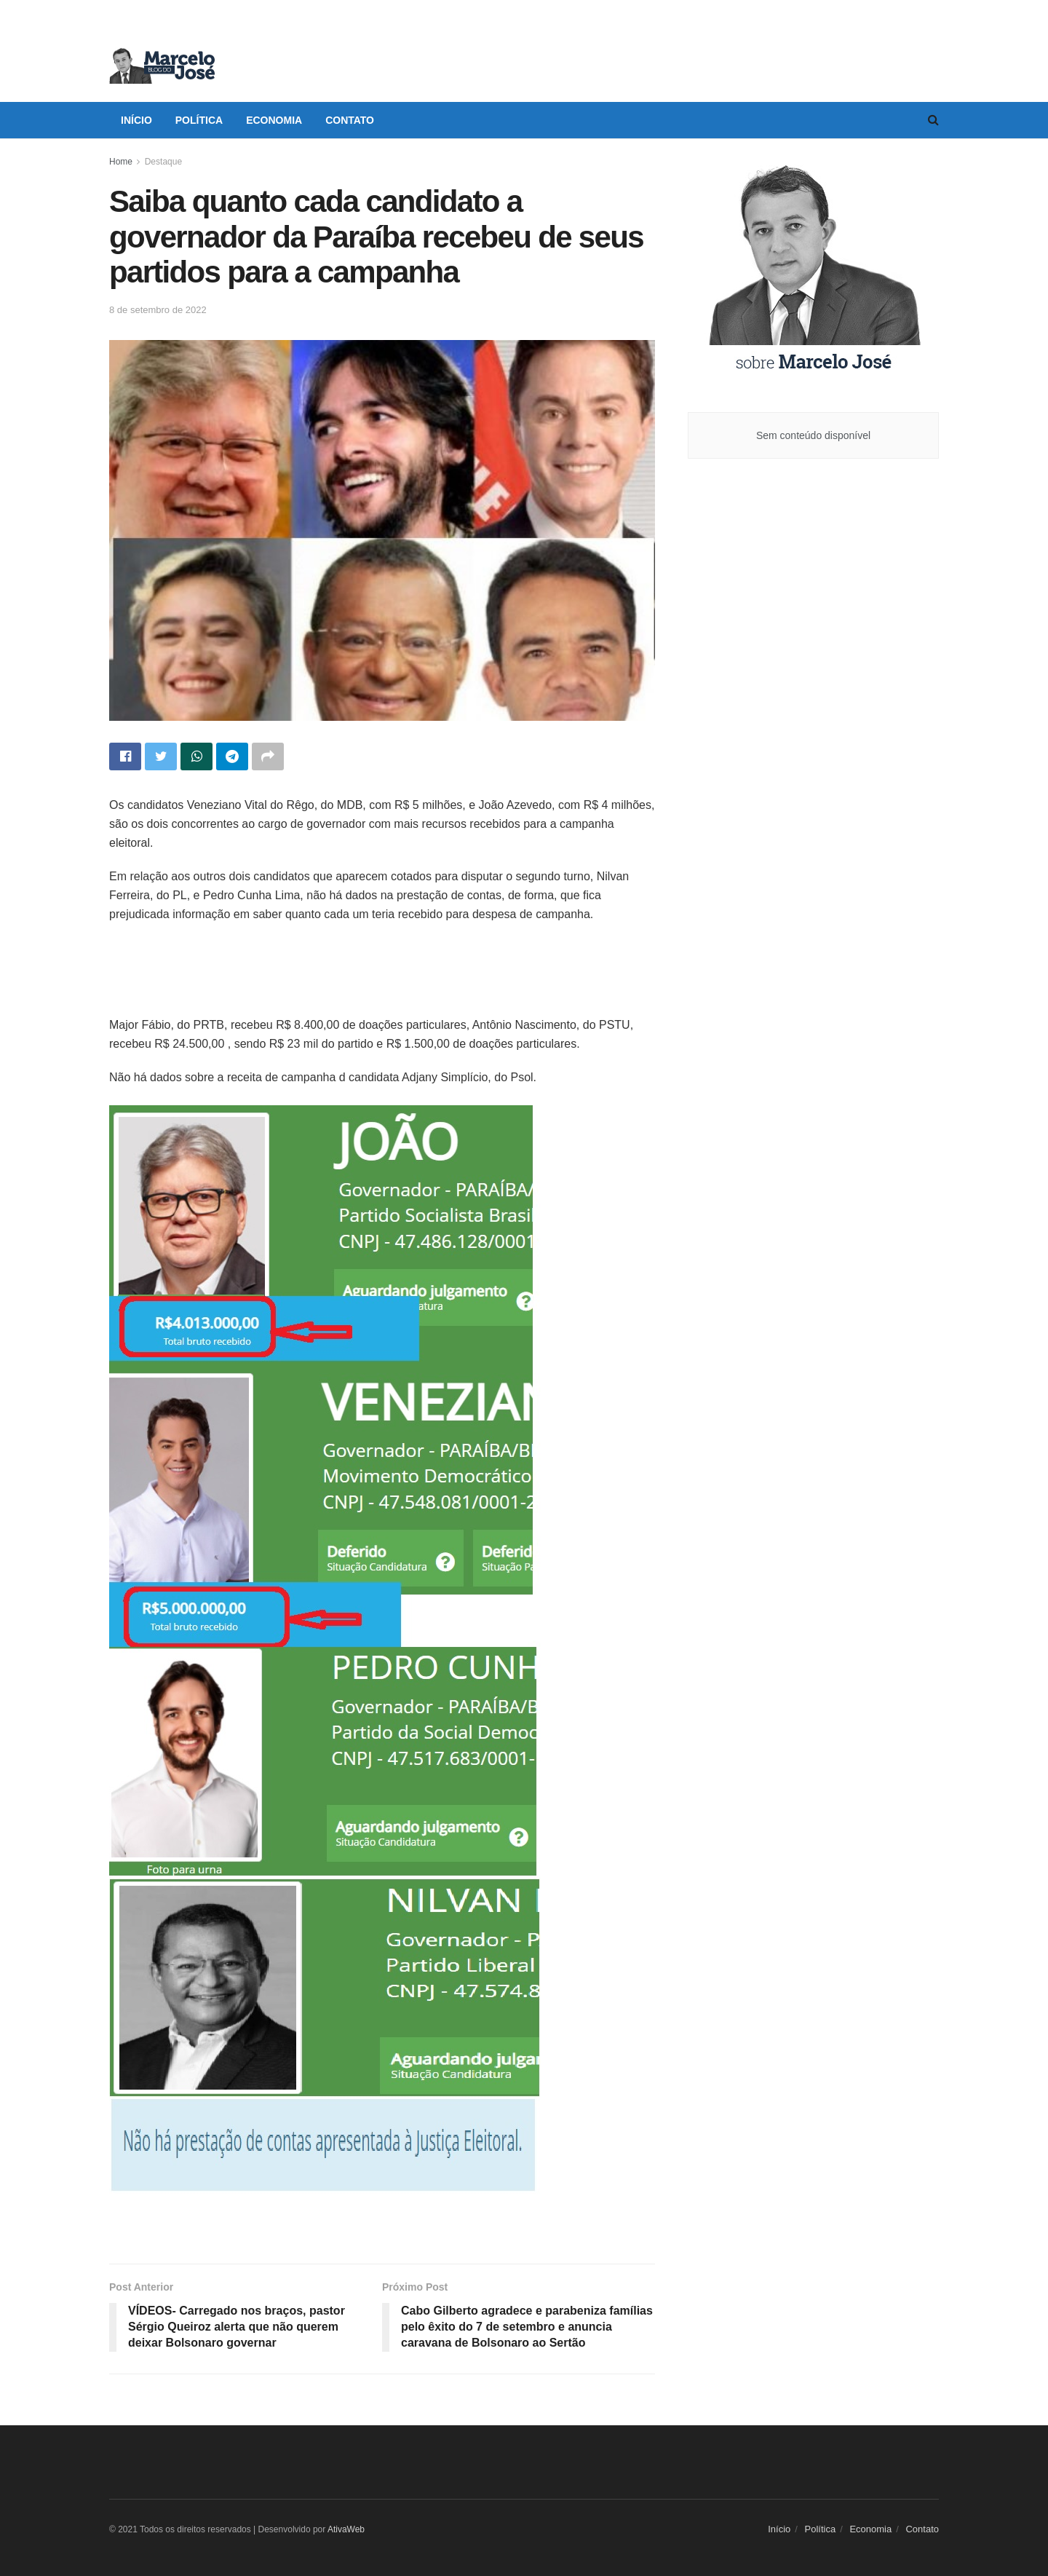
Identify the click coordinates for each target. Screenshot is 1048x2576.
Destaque (163, 162)
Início (136, 120)
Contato (349, 120)
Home (120, 162)
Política (199, 120)
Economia (274, 120)
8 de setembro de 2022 (158, 309)
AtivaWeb (346, 2529)
